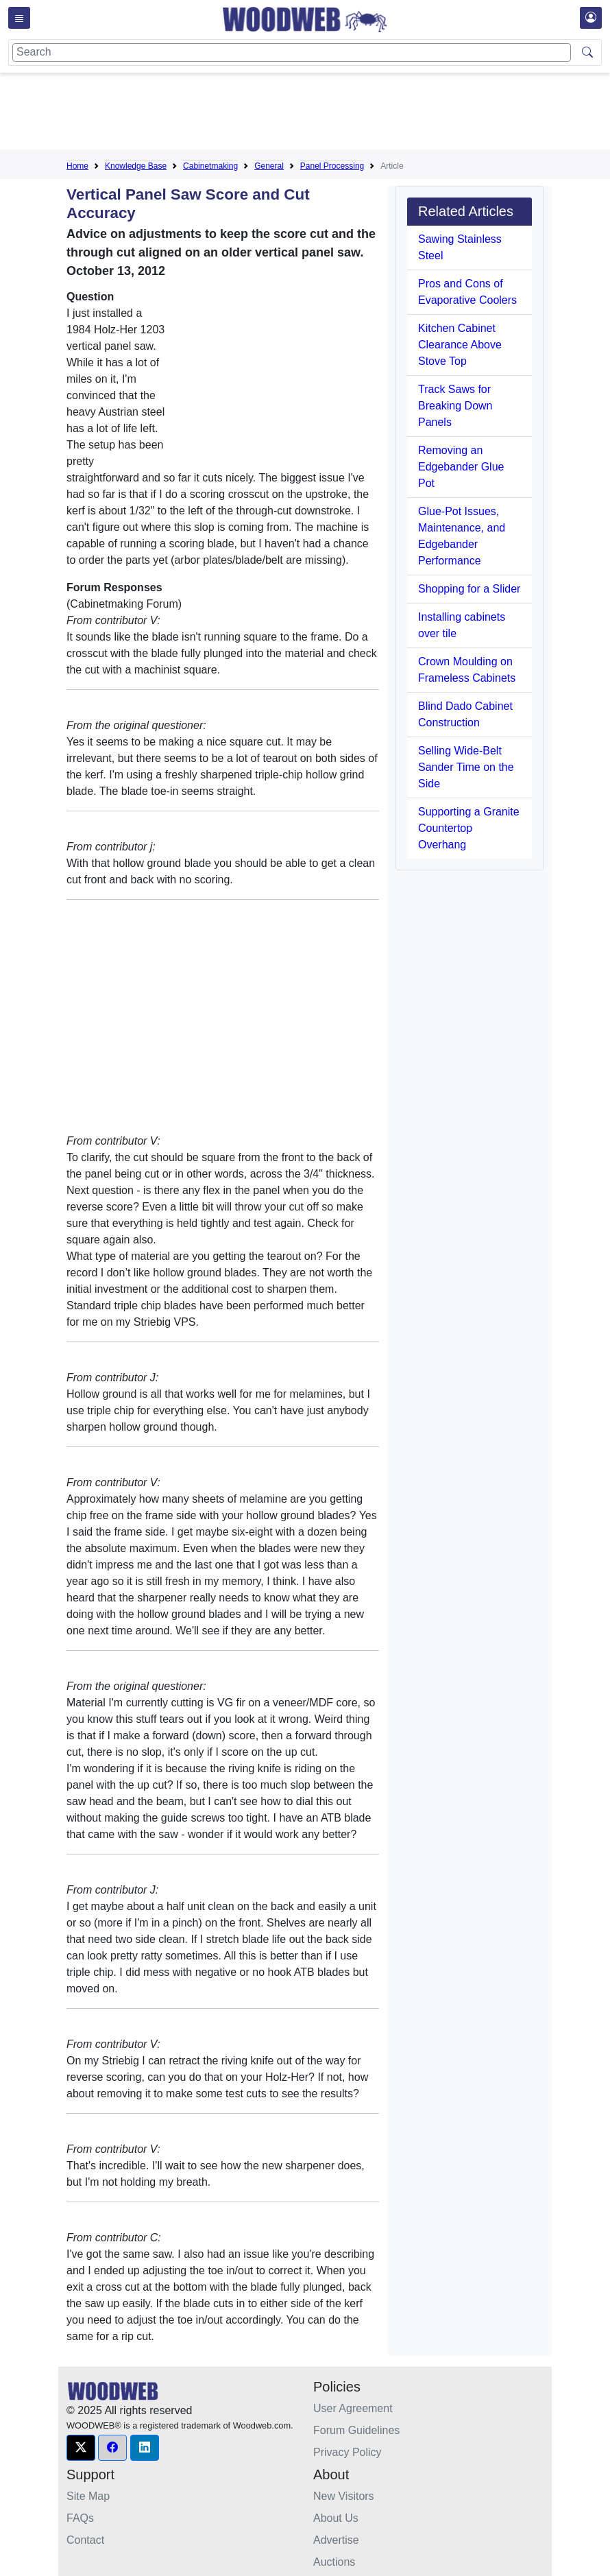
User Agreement (353, 2408)
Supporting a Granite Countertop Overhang (469, 828)
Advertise (336, 2540)
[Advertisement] (315, 114)
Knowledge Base (136, 166)
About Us (335, 2518)
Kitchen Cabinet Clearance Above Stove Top (460, 344)
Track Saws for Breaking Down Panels (455, 405)
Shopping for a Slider (469, 589)
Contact (85, 2540)
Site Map (88, 2496)
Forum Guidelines (356, 2430)
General (269, 166)
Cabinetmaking (210, 166)
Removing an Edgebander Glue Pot (461, 466)
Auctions (334, 2562)
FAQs (80, 2518)
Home (77, 166)
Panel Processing (332, 166)
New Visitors (343, 2496)
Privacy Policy (347, 2452)
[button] (80, 2448)
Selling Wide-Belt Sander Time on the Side (466, 767)
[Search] (291, 52)
